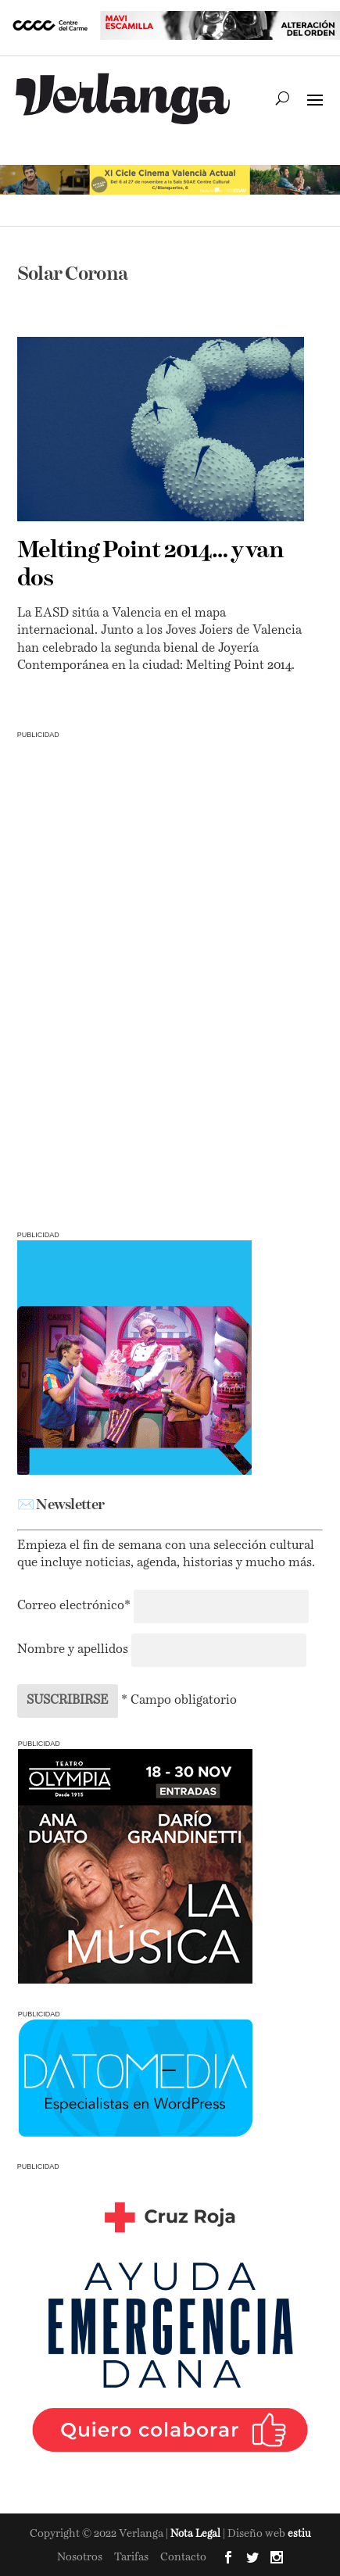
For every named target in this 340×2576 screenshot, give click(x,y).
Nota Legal (196, 2534)
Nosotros (79, 2557)
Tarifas (131, 2557)
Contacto (183, 2557)
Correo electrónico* (75, 1606)
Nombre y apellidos (72, 1650)
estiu (299, 2534)
